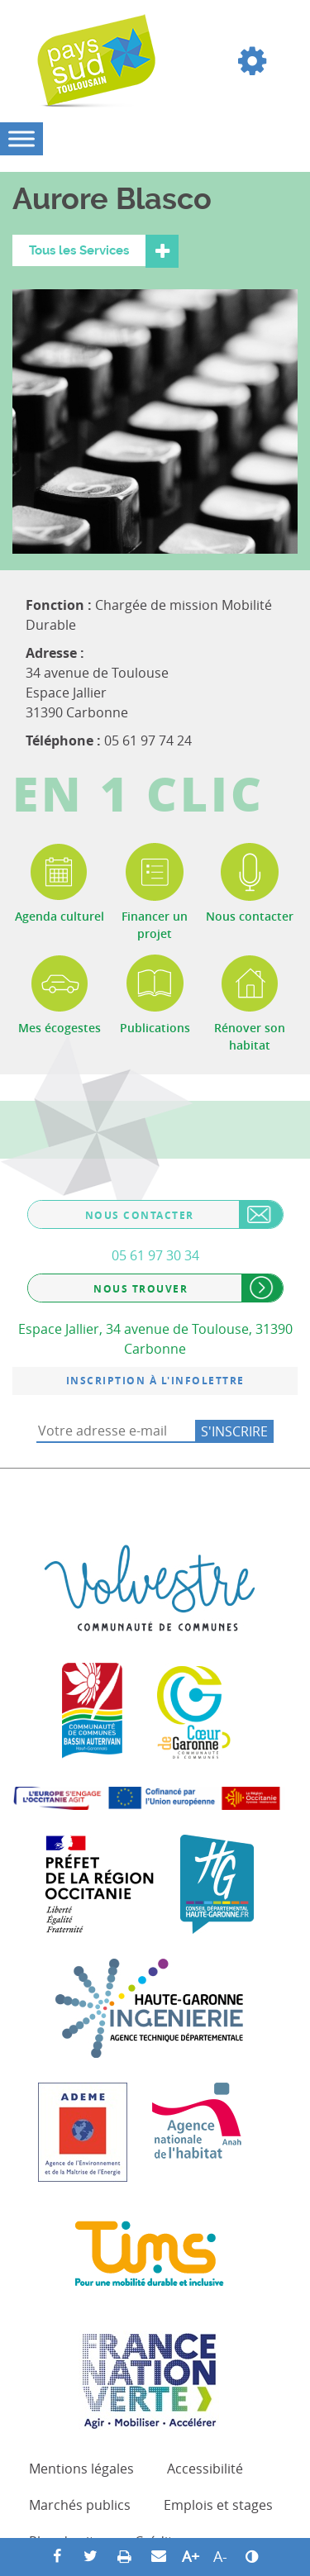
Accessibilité (205, 2468)
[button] (252, 61)
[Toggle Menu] (21, 138)
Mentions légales (81, 2468)
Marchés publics (80, 2505)
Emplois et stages (218, 2505)
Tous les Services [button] (79, 250)
